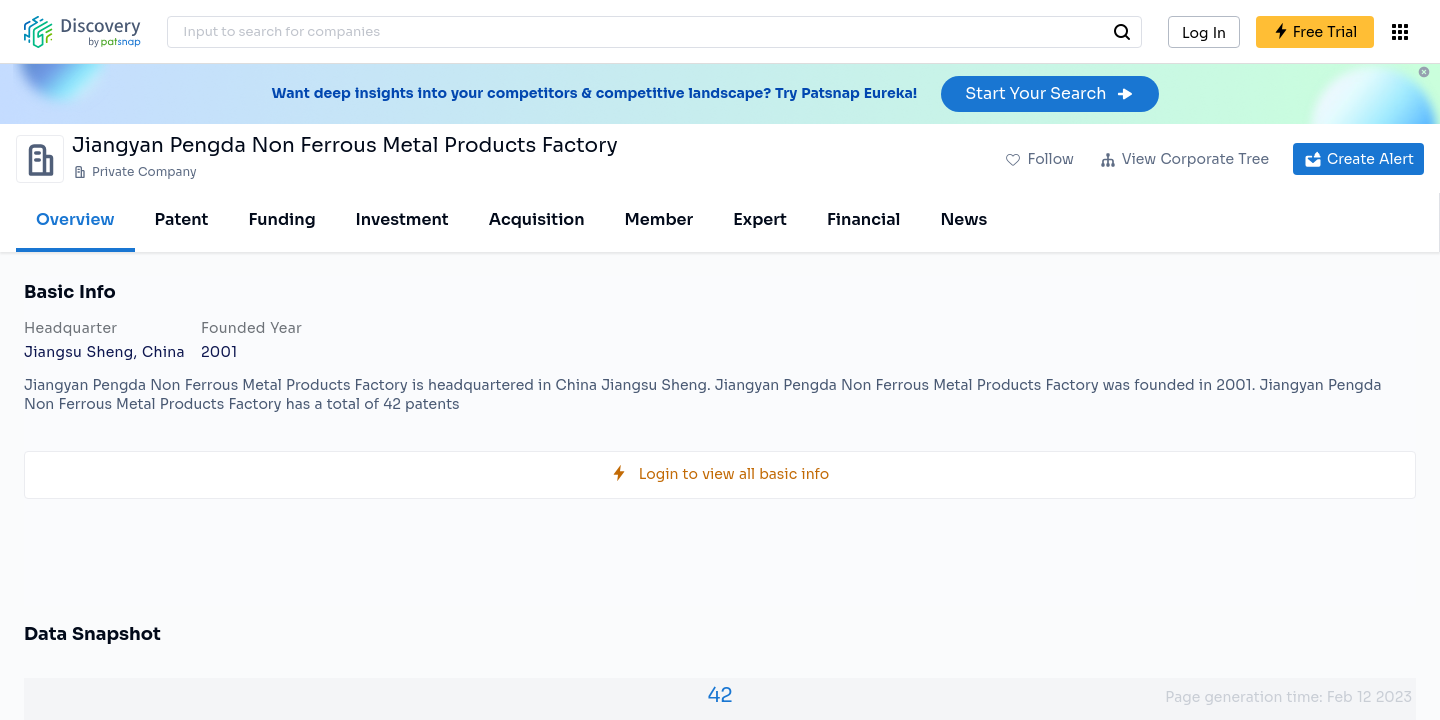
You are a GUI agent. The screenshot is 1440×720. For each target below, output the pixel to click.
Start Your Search (1049, 93)
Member (659, 219)
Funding (281, 219)
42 (719, 695)
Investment (402, 219)
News (963, 219)
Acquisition (537, 219)
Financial (863, 219)
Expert (760, 219)
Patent (182, 219)
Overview (75, 219)
